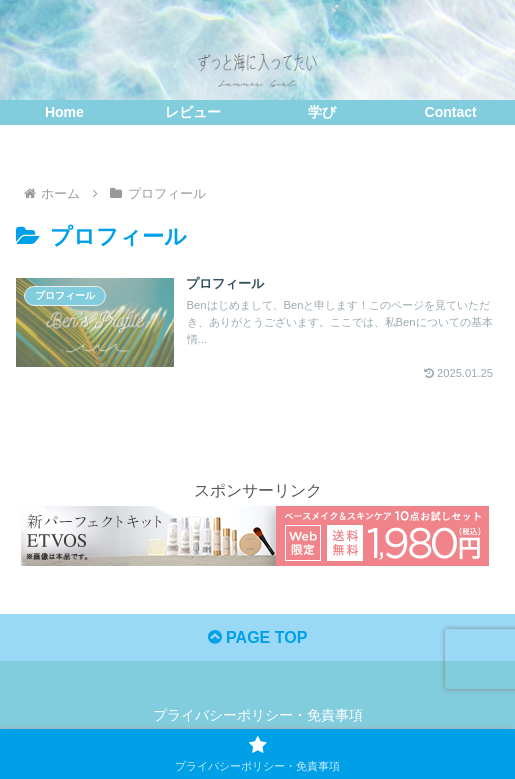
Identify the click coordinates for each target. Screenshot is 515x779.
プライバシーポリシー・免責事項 (258, 715)
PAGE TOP (258, 637)
